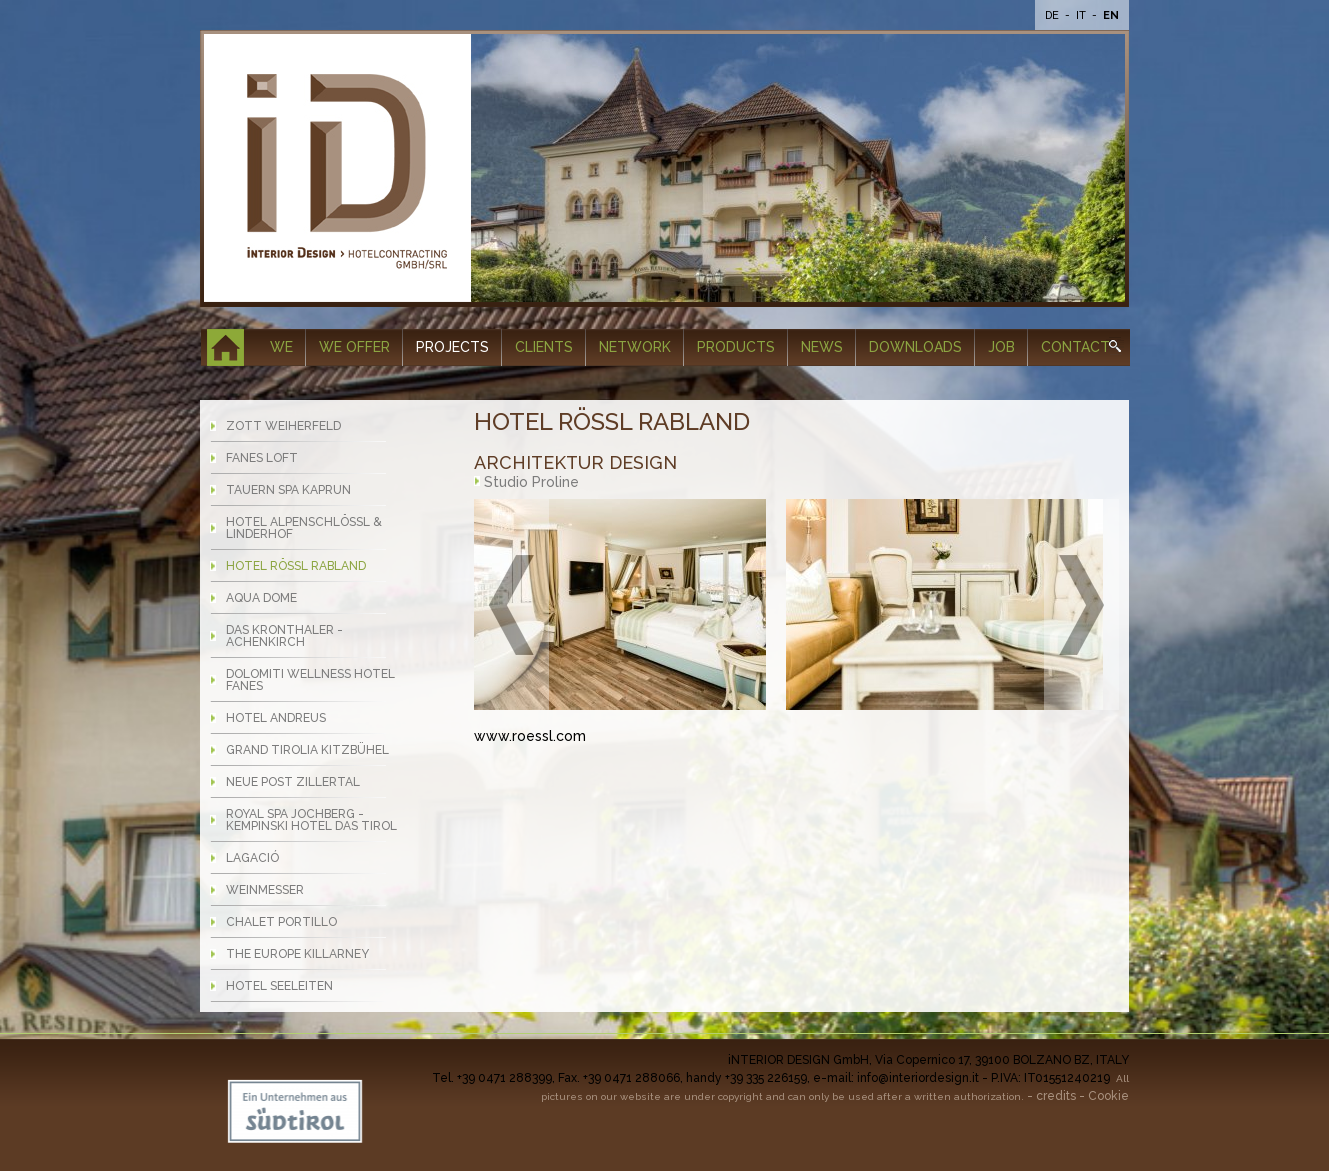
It (1082, 15)
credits (1056, 1096)
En (1111, 15)
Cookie (1108, 1096)
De (1053, 15)
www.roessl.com (530, 736)
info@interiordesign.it (918, 1078)
